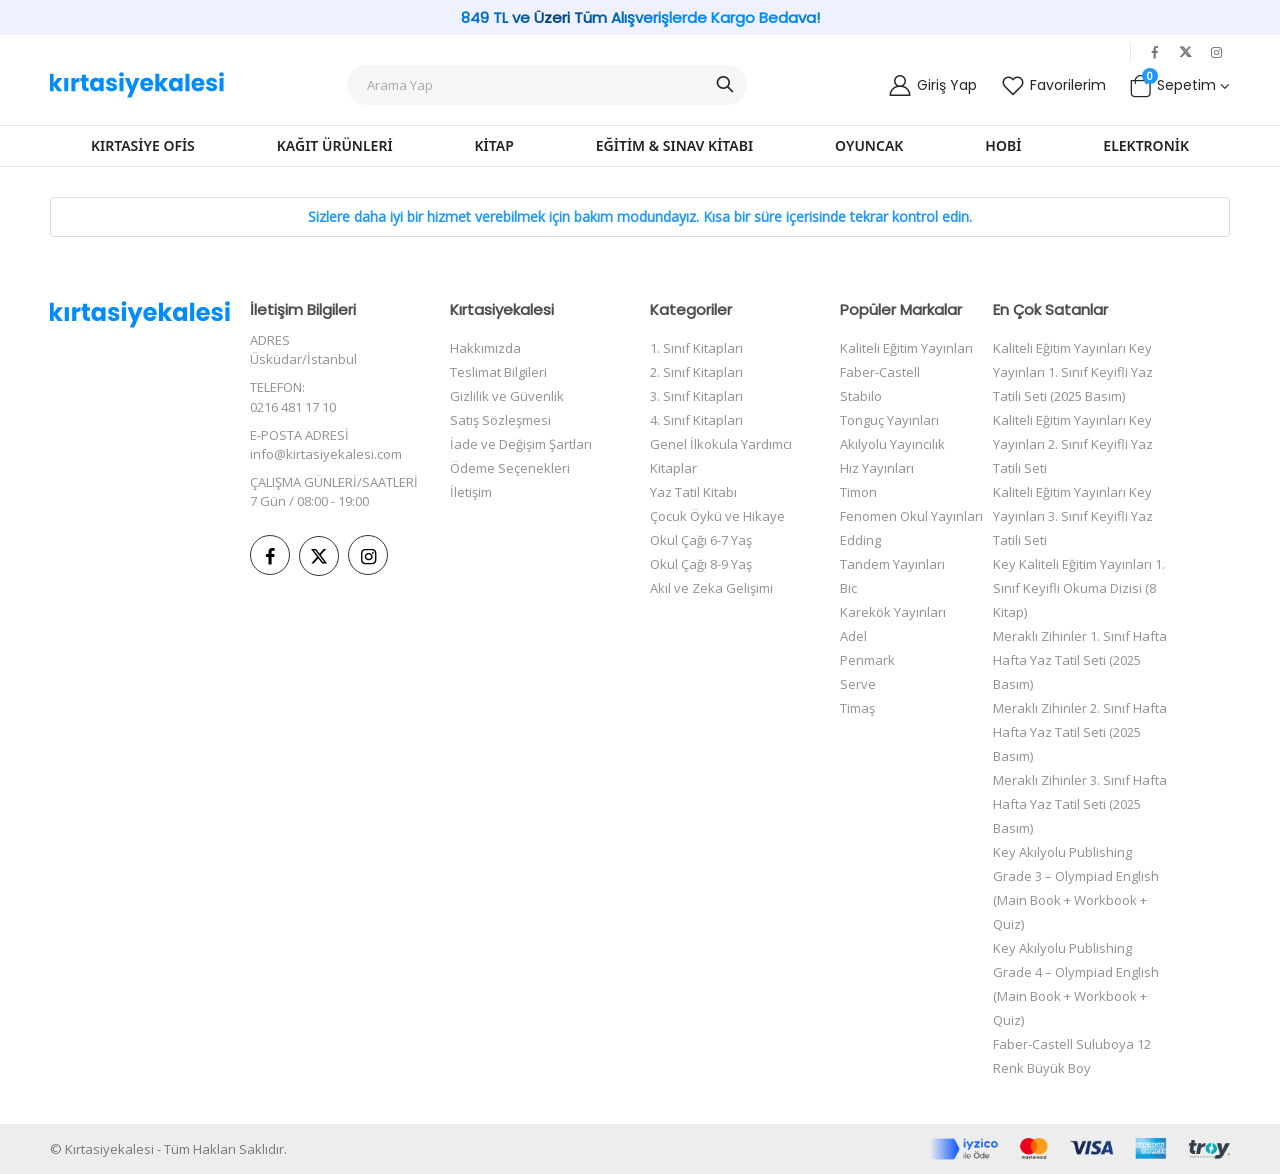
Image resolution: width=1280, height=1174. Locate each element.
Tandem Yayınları (892, 564)
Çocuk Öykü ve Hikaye (717, 516)
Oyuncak (869, 145)
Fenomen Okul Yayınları (911, 516)
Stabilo (861, 396)
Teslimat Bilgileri (498, 372)
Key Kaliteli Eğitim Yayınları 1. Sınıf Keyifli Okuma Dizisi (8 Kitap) (1079, 588)
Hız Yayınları (877, 468)
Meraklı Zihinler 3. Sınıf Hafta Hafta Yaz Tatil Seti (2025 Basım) (1080, 804)
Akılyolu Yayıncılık (892, 444)
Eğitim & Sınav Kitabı (674, 145)
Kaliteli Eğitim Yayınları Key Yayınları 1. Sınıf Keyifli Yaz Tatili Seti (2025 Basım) (1073, 372)
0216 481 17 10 (293, 407)
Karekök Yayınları (893, 612)
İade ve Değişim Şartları (521, 444)
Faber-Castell (880, 372)
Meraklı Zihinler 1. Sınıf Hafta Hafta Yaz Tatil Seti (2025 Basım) (1080, 660)
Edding (860, 540)
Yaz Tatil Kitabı (693, 492)
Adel (853, 636)
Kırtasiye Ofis (143, 145)
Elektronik (1146, 145)
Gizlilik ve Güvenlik (507, 396)
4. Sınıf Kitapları (696, 420)
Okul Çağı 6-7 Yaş (701, 540)
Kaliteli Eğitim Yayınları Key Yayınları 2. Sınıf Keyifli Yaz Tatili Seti (1073, 444)
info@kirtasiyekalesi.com (326, 454)
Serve (858, 684)
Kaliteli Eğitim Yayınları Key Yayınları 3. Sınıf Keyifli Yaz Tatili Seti (1073, 516)
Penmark (867, 660)
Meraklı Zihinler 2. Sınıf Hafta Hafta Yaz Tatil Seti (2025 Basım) (1080, 732)
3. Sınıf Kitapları (696, 396)
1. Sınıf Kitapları (696, 348)
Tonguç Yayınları (889, 420)
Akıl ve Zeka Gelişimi (711, 588)
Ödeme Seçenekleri (510, 468)
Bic (848, 588)
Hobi (1003, 145)
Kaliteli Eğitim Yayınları (906, 348)
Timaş (857, 708)
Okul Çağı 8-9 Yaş (701, 564)
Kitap (494, 145)
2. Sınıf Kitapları (696, 372)
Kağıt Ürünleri (335, 145)
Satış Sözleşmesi (500, 420)
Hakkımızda (485, 348)
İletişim (471, 492)
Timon (858, 492)
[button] (1179, 85)
